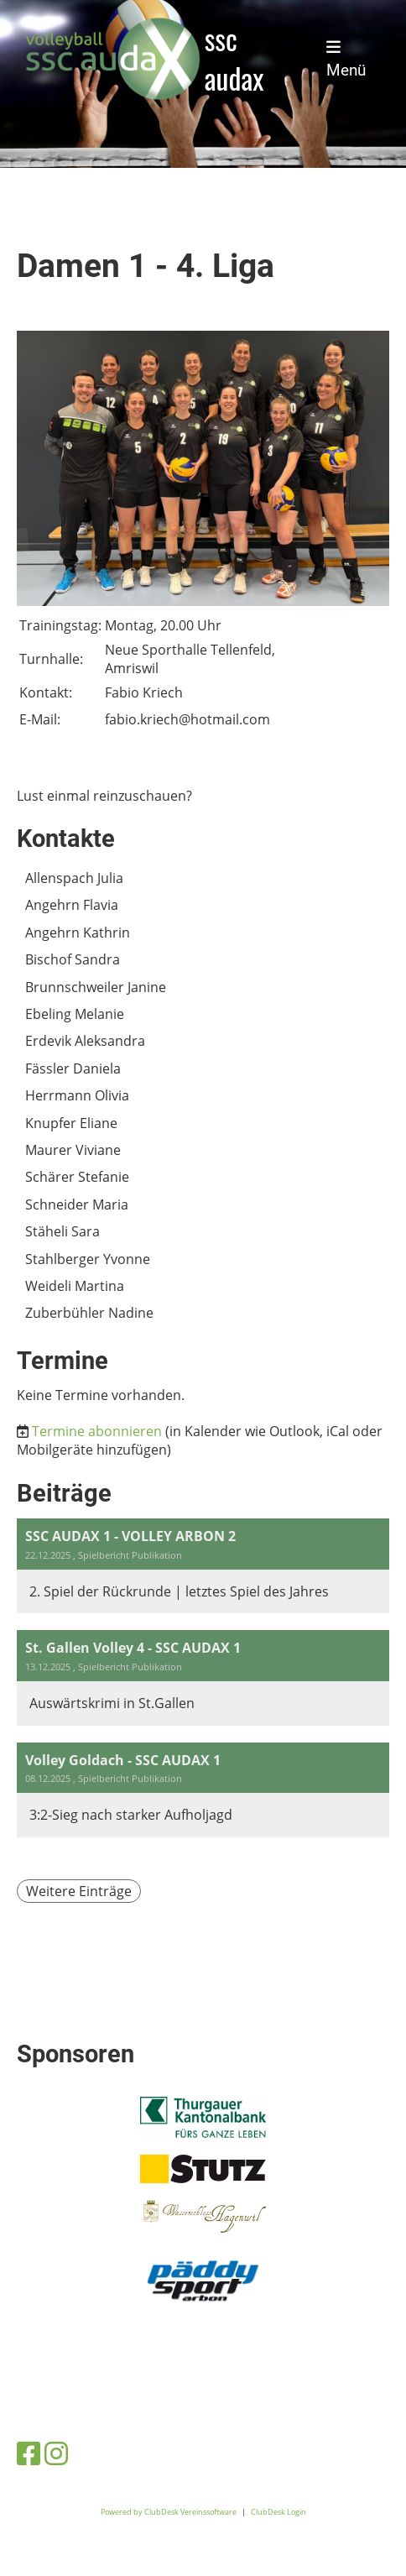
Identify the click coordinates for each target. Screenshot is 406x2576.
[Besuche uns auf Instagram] (56, 2453)
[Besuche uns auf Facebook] (28, 2453)
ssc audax (234, 59)
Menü (346, 59)
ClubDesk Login (278, 2511)
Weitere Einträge (79, 1891)
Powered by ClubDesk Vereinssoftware (169, 2511)
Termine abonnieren (97, 1431)
